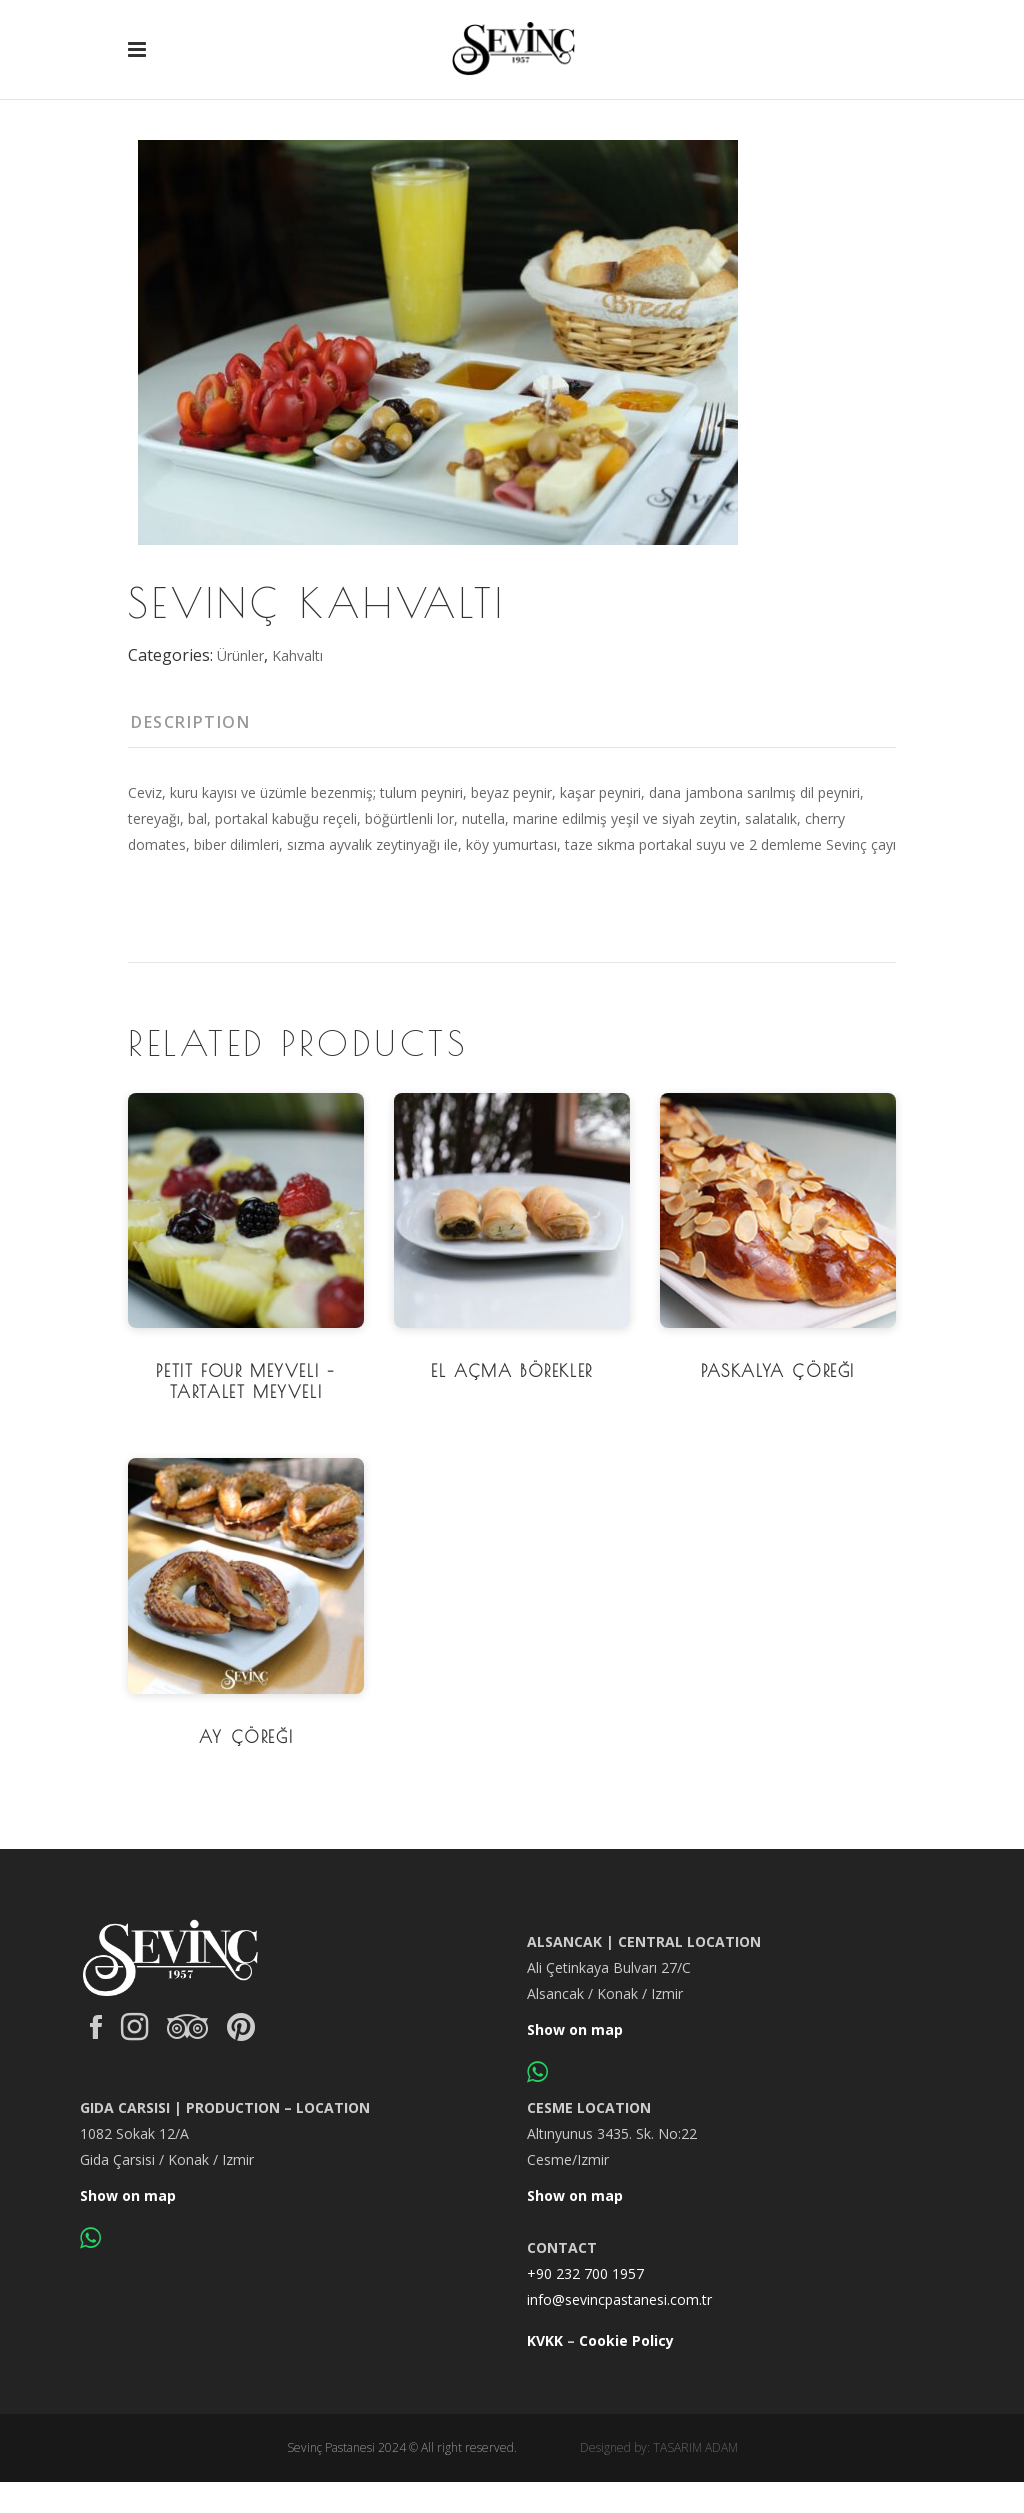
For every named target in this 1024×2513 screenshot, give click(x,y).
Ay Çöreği (246, 1737)
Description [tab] (191, 722)
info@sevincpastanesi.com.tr (619, 2299)
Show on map (575, 2029)
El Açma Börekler (512, 1371)
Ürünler (240, 655)
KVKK (545, 2340)
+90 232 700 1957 (585, 2273)
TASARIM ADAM (695, 2447)
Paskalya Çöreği (778, 1371)
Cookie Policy (626, 2340)
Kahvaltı (297, 655)
